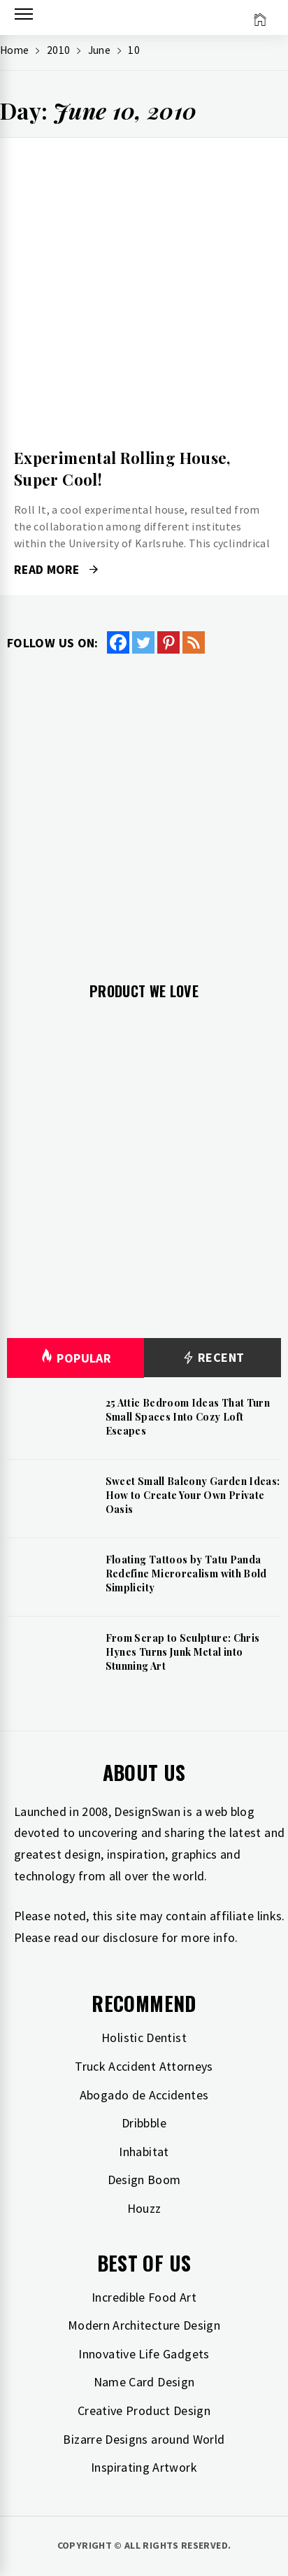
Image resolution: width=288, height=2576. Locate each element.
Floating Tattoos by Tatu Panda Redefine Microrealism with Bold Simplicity (186, 1573)
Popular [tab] (75, 1358)
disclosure (131, 1937)
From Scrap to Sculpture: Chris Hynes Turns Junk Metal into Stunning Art (183, 1651)
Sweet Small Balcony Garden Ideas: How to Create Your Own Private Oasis (193, 1494)
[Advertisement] (144, 807)
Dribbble (144, 2123)
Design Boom (144, 2180)
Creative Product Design (144, 2410)
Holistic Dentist (144, 2037)
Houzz (144, 2208)
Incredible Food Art (144, 2297)
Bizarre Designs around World (143, 2439)
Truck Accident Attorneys (144, 2066)
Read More (56, 569)
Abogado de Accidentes (144, 2095)
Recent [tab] (213, 1358)
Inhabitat (143, 2152)
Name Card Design (144, 2382)
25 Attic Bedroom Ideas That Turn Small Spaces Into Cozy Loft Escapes (188, 1416)
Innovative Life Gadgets (143, 2354)
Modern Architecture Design (144, 2325)
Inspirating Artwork (144, 2467)
